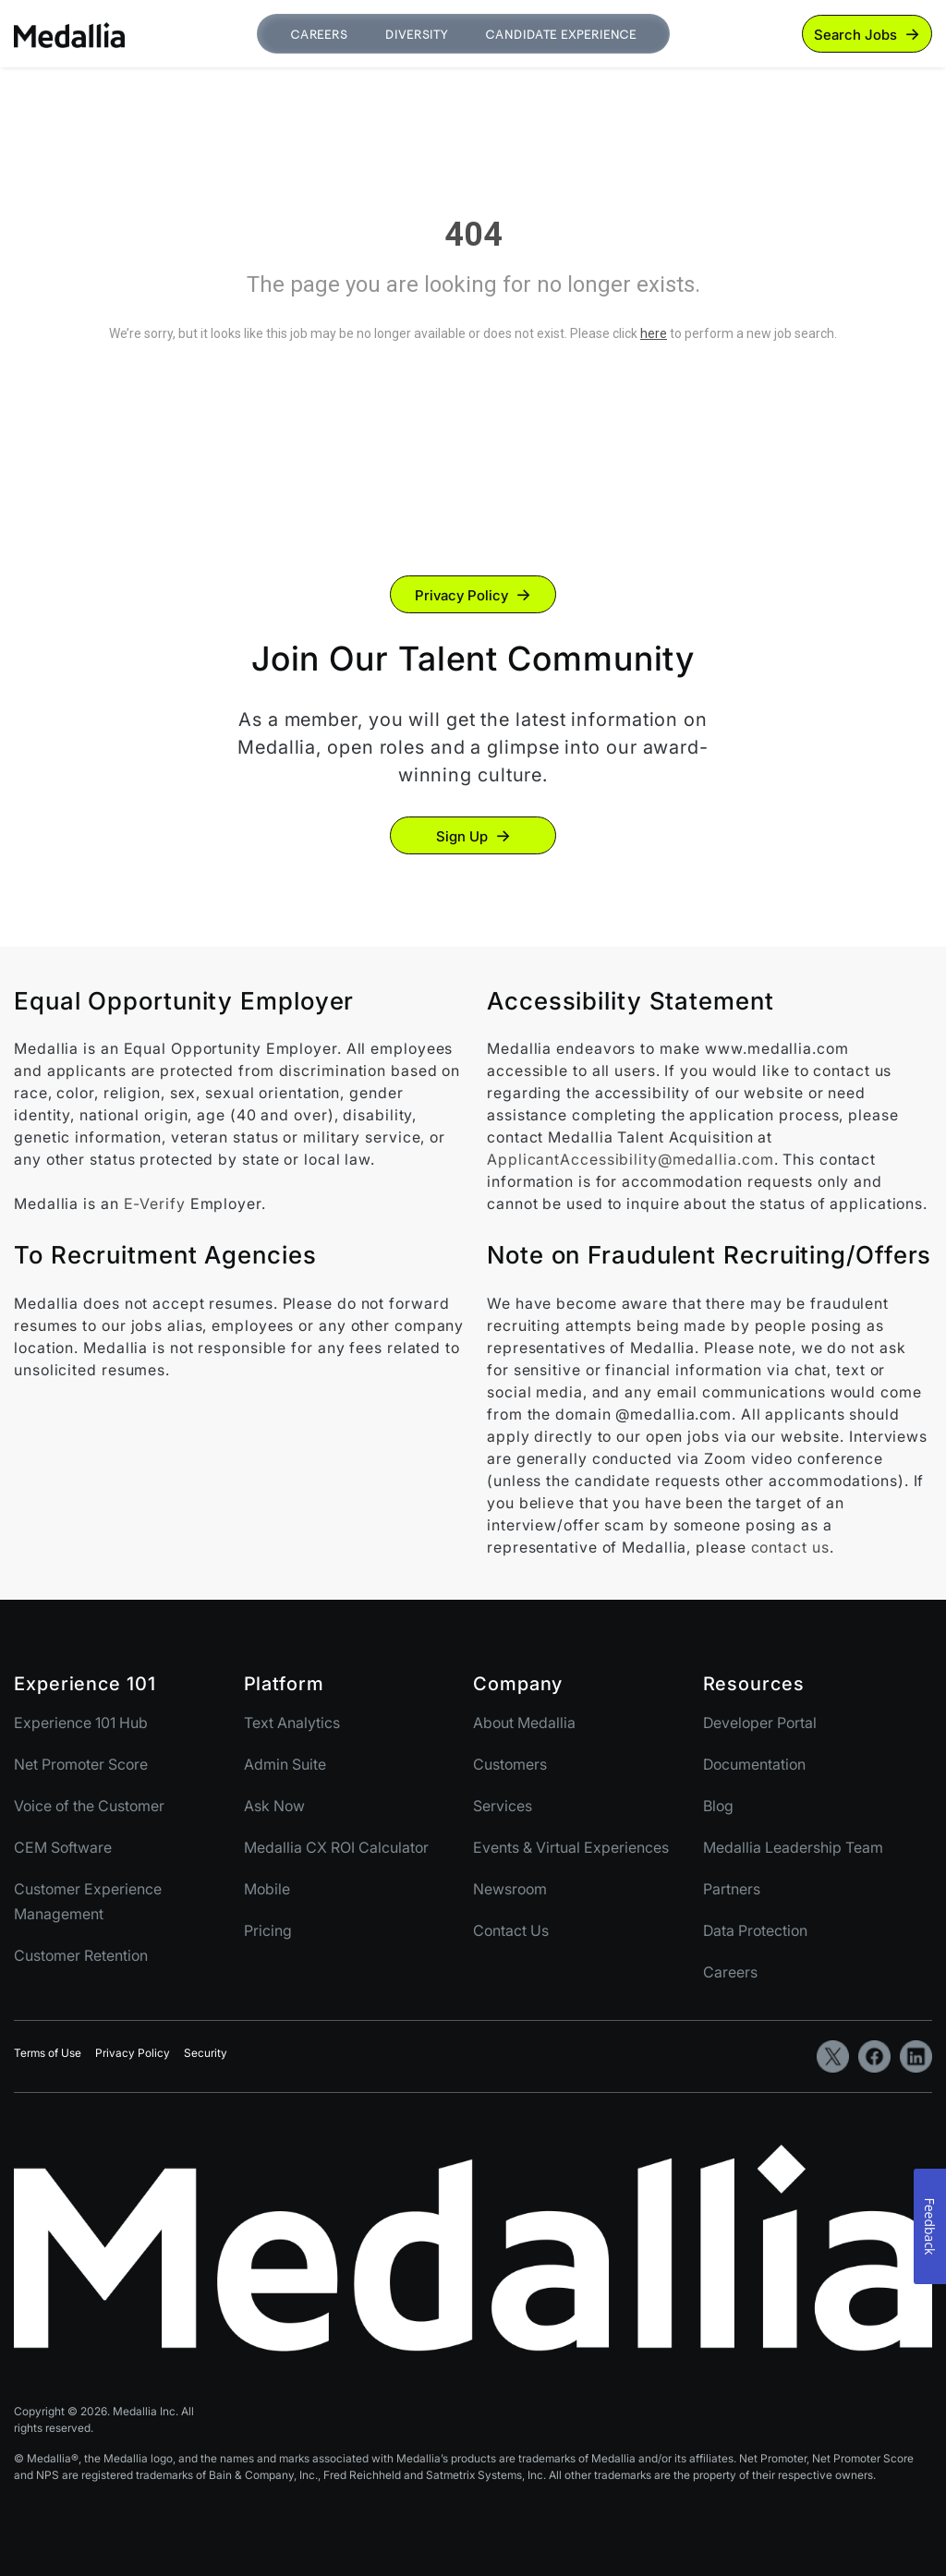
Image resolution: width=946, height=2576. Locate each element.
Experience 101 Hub (81, 1722)
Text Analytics (292, 1722)
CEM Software (63, 1847)
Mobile (267, 1889)
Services (502, 1805)
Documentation (754, 1764)
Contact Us (511, 1930)
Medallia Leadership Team (793, 1847)
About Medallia (524, 1722)
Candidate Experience (561, 35)
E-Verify (155, 1203)
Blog (718, 1805)
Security (205, 2053)
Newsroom (510, 1889)
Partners (731, 1889)
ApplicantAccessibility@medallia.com (630, 1159)
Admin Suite (285, 1764)
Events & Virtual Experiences (571, 1847)
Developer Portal (760, 1722)
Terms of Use (47, 2053)
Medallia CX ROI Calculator (336, 1847)
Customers (510, 1764)
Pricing (268, 1930)
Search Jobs (855, 34)
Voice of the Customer (89, 1805)
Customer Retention (81, 1955)
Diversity (416, 35)
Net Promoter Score (81, 1764)
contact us (790, 1547)
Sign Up (462, 836)
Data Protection (755, 1930)
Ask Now (274, 1805)
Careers (319, 35)
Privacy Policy (461, 595)
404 (473, 234)
